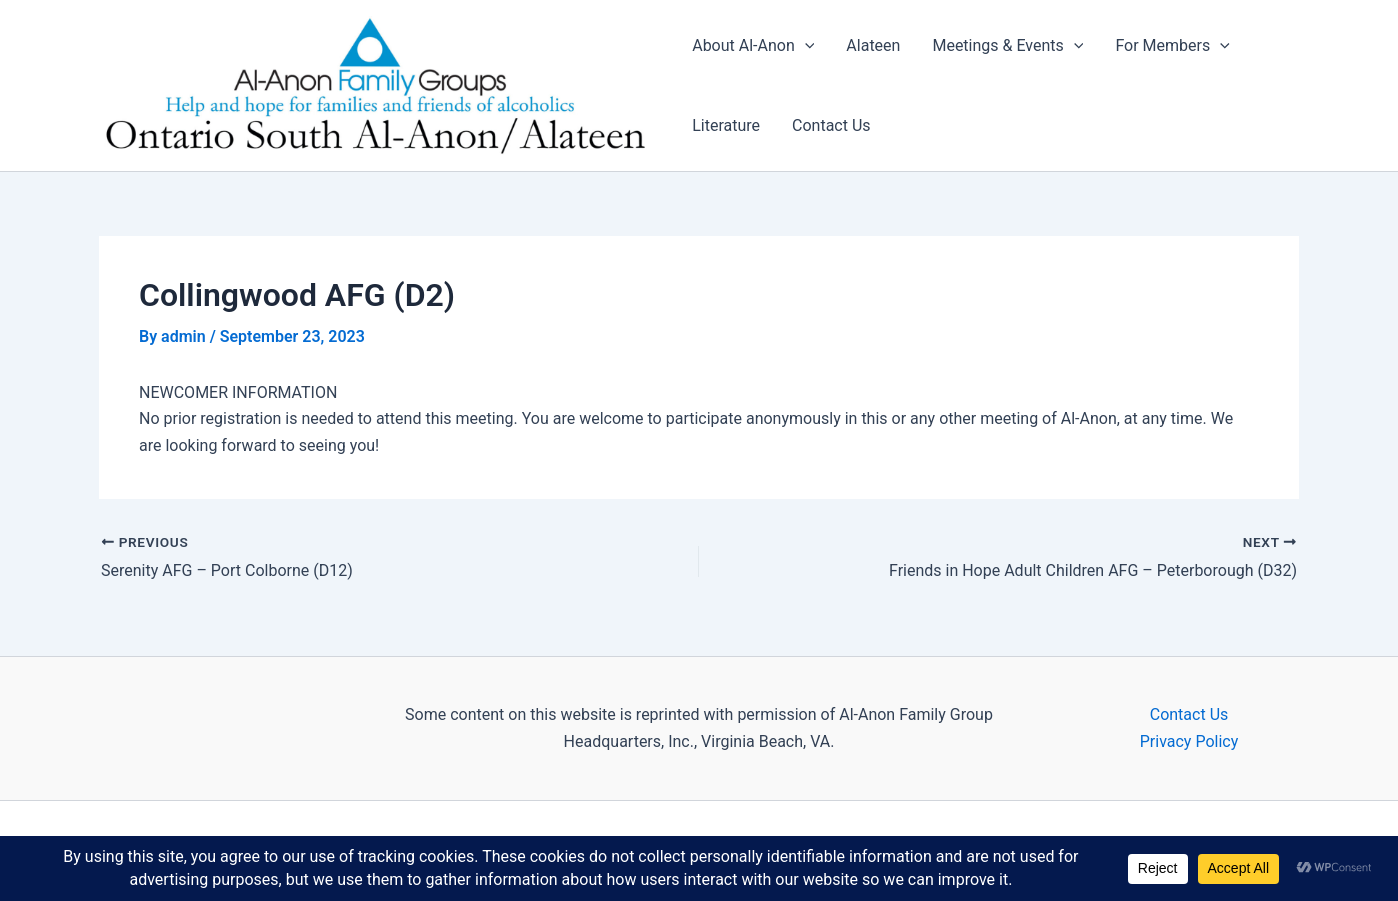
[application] (805, 46)
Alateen (873, 45)
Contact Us (831, 125)
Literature (726, 125)
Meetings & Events (1007, 46)
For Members (1172, 46)
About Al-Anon (753, 46)
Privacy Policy (1189, 741)
